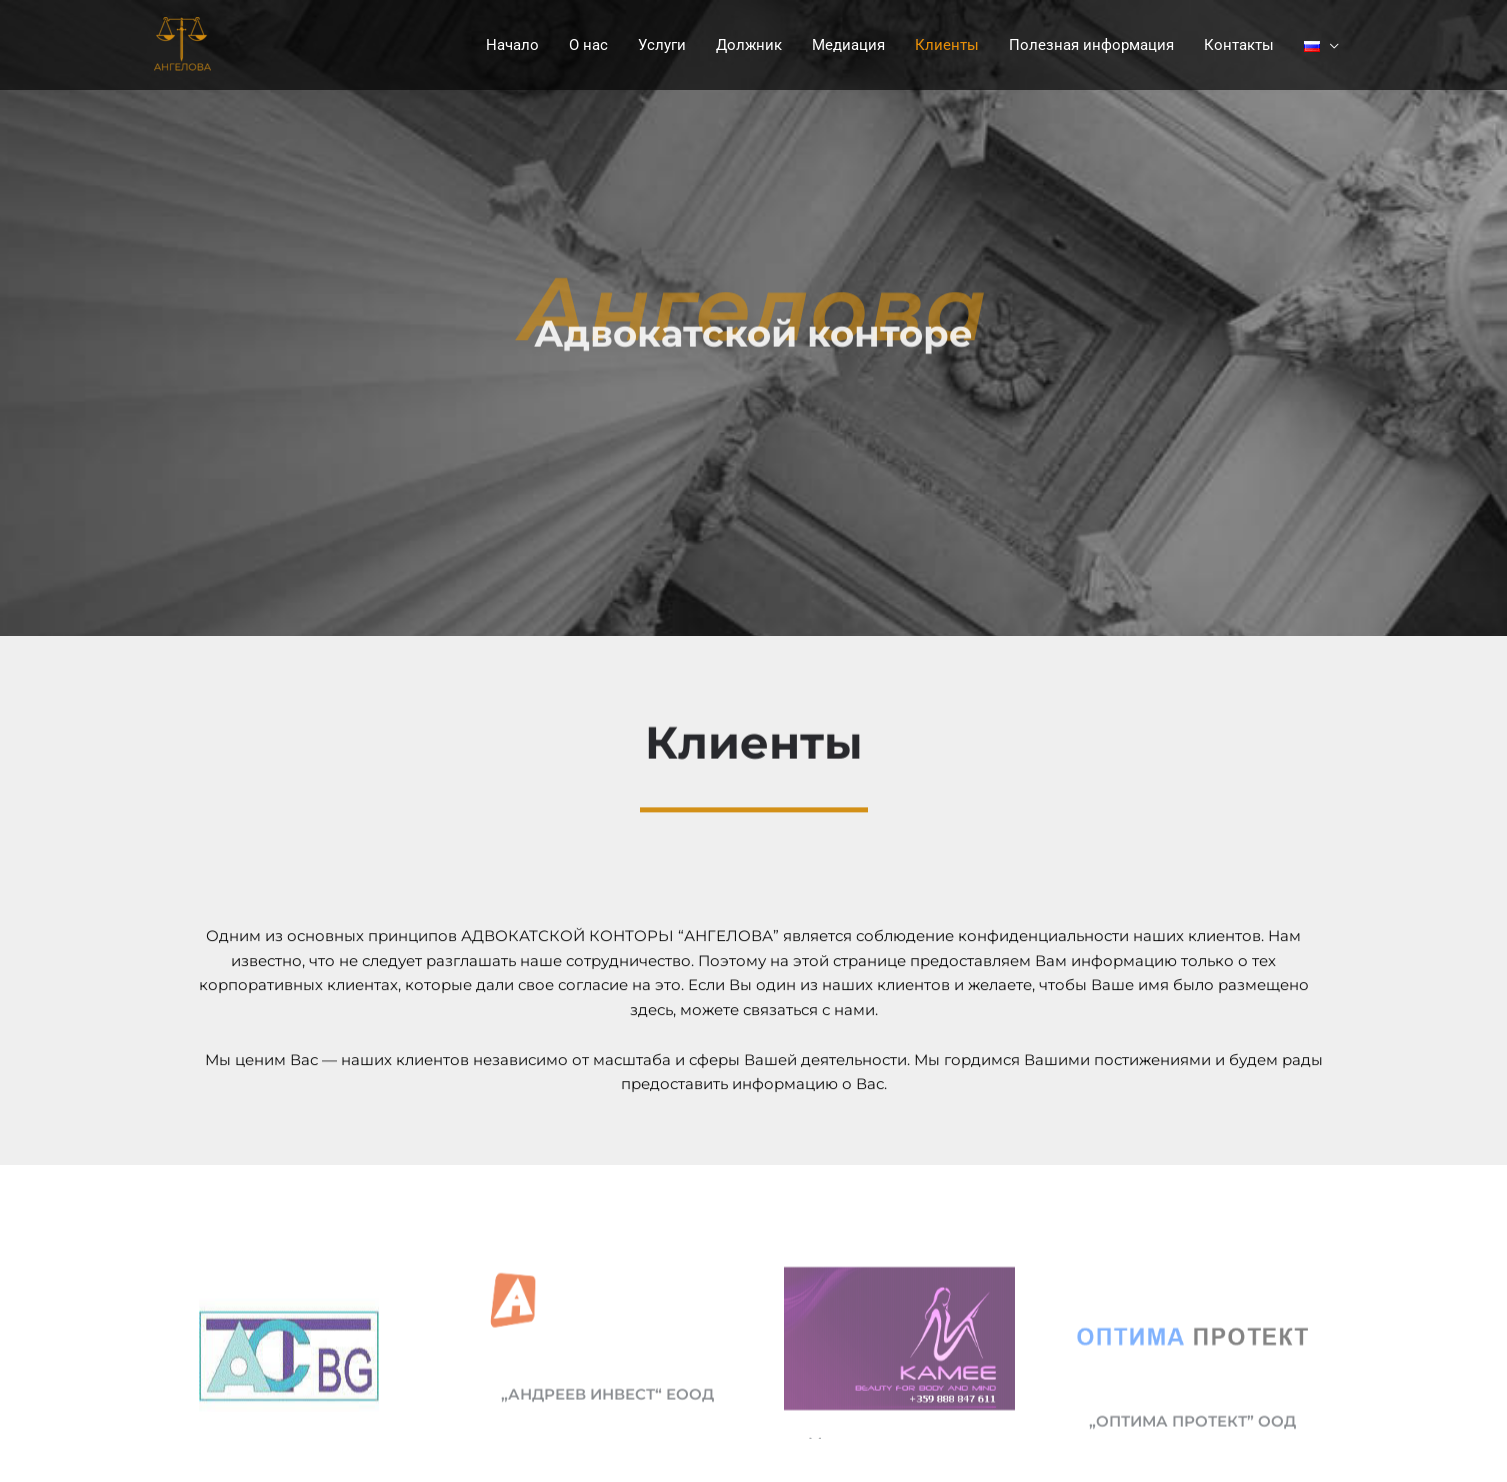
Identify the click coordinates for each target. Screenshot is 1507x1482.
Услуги (662, 45)
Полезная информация (1091, 45)
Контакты (1239, 45)
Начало (512, 45)
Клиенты (947, 45)
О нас (588, 45)
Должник (749, 45)
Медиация (848, 45)
